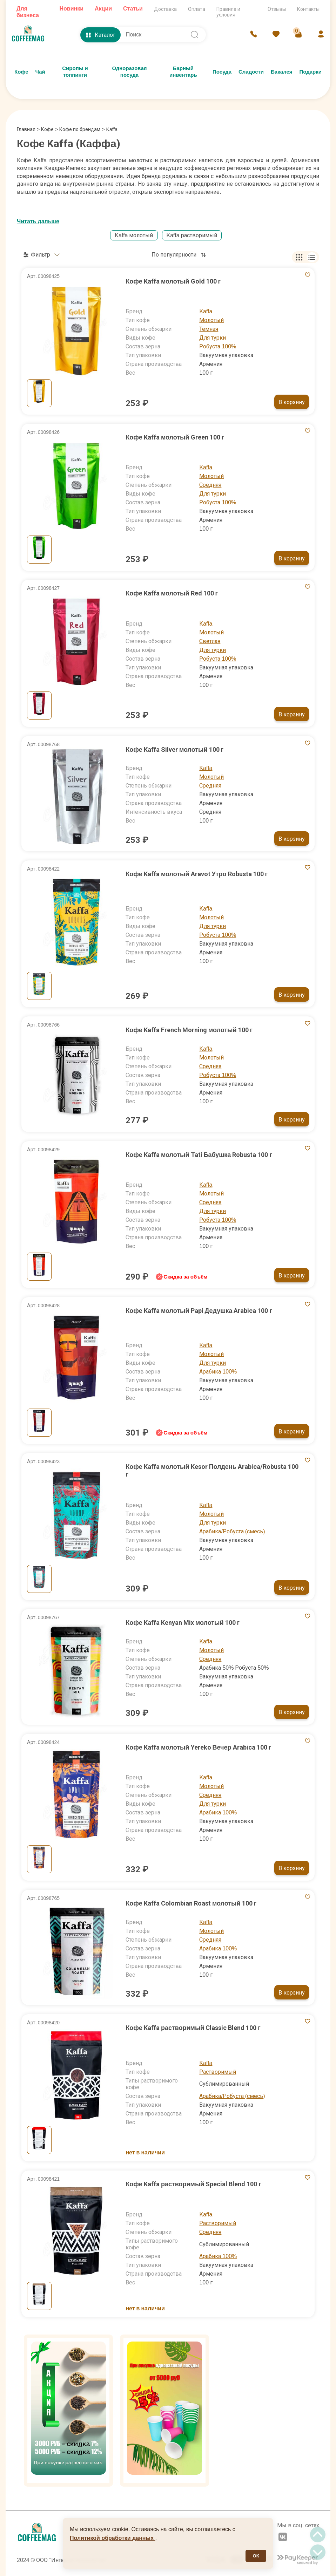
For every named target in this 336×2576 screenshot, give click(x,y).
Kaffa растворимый (192, 235)
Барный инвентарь (183, 71)
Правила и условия (228, 12)
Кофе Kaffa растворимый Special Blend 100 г (193, 2184)
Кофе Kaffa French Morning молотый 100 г (189, 1030)
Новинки (71, 8)
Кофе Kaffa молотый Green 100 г (175, 437)
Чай (40, 72)
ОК (256, 2555)
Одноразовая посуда (129, 71)
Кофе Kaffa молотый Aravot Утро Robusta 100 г (197, 874)
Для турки (212, 337)
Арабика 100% (218, 1371)
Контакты (308, 9)
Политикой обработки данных (112, 2538)
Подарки (310, 72)
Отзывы (277, 9)
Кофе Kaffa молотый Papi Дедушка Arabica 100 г (199, 1310)
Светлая (209, 641)
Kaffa (205, 311)
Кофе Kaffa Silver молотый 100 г (174, 749)
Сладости (251, 72)
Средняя (210, 485)
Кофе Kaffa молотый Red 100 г (172, 593)
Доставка (165, 9)
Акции (103, 8)
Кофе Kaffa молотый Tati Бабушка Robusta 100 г (199, 1154)
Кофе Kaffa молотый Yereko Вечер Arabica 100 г (198, 1747)
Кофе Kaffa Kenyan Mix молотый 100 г (183, 1622)
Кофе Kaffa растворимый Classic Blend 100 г (193, 2027)
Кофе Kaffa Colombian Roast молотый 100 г (191, 1903)
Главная (28, 129)
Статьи (133, 8)
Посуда (222, 72)
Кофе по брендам (79, 129)
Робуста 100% (217, 346)
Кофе (21, 72)
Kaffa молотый (134, 235)
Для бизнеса (27, 12)
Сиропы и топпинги (75, 71)
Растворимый (217, 2072)
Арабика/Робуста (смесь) (232, 1531)
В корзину (291, 402)
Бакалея (281, 72)
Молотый (211, 320)
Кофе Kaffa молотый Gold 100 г (173, 281)
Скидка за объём (181, 1277)
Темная (208, 329)
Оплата (196, 9)
